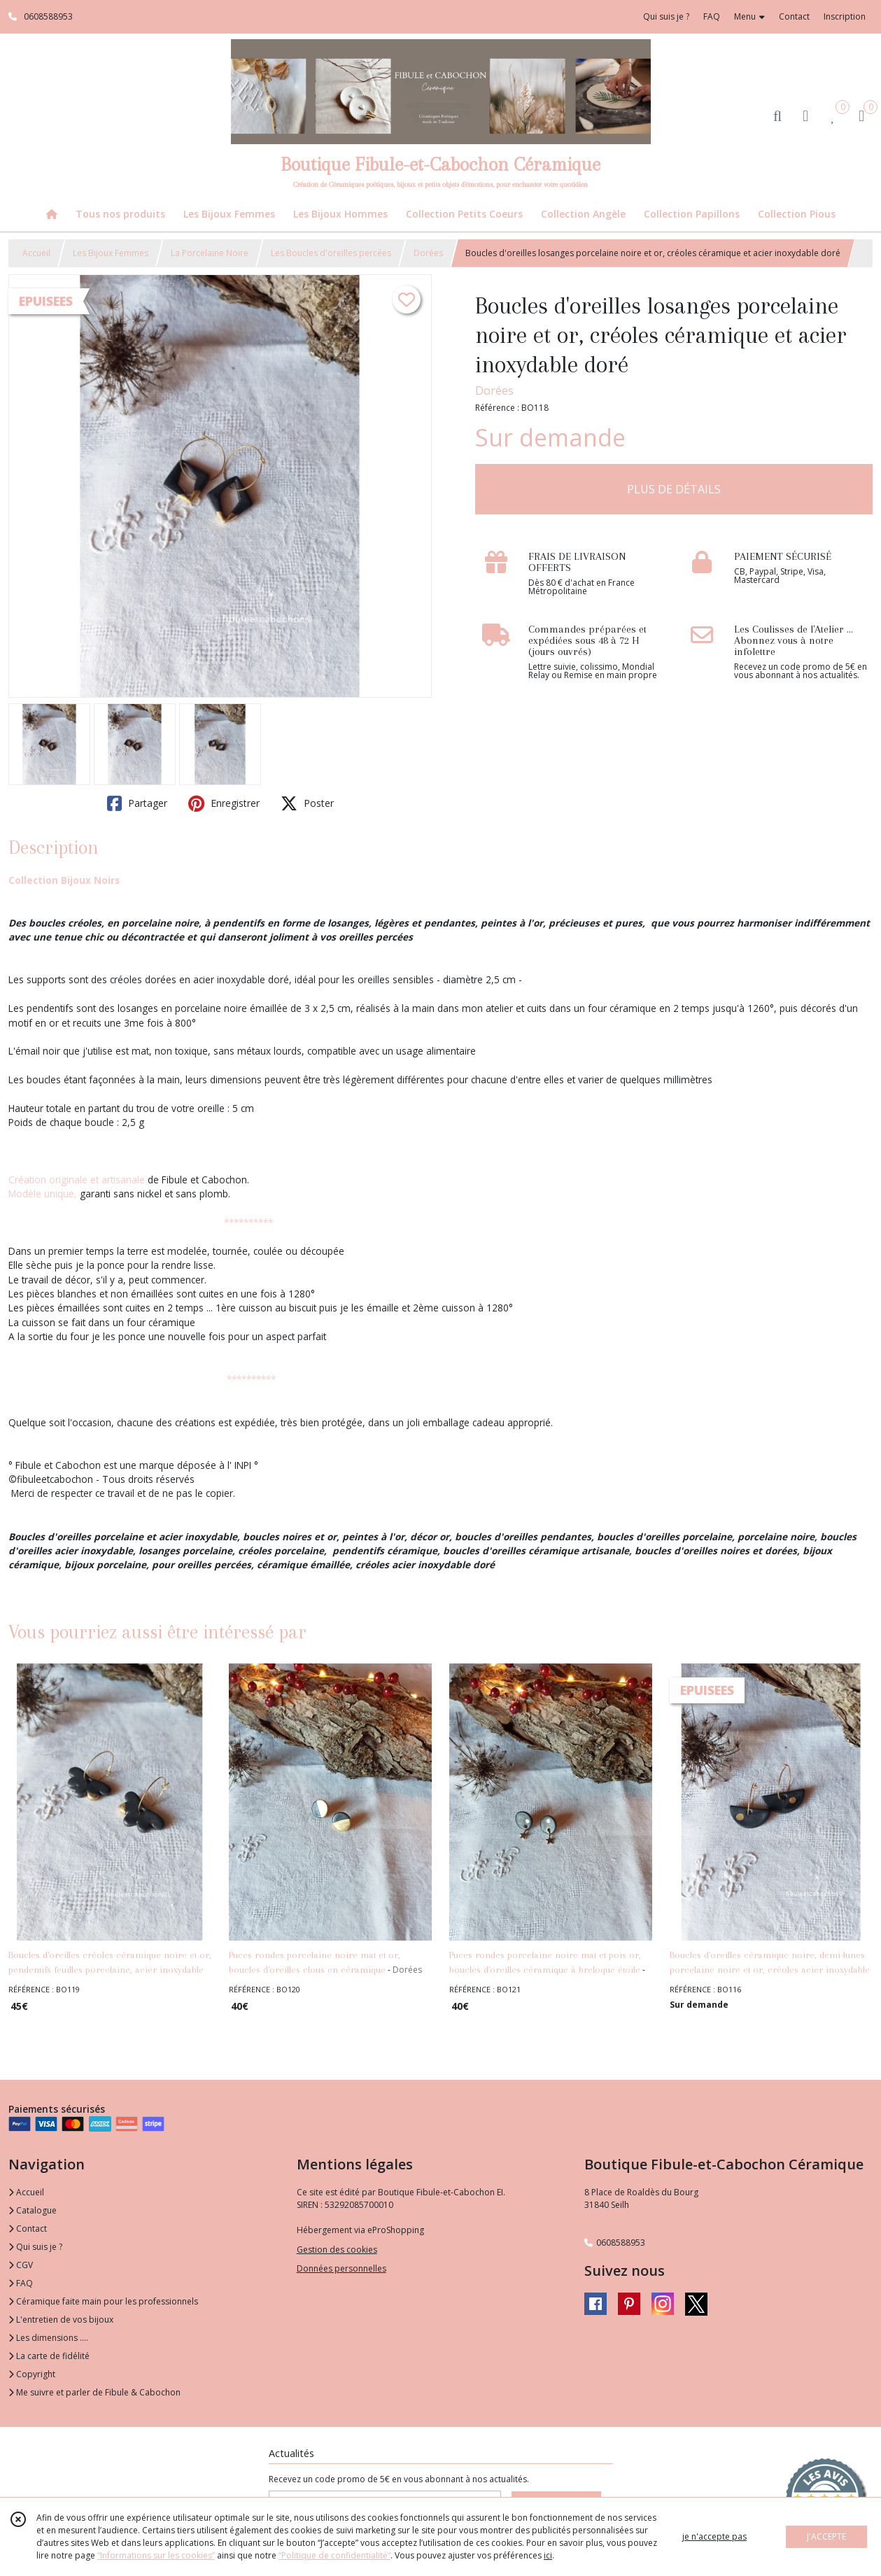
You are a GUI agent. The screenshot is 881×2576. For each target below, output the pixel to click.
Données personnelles (341, 2268)
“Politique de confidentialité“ (334, 2555)
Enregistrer (224, 803)
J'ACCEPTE (826, 2536)
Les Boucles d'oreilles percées (331, 253)
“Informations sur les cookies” (156, 2555)
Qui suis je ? (35, 2247)
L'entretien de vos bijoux (60, 2319)
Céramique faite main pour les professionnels (103, 2301)
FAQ (20, 2283)
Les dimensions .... (48, 2338)
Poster (307, 803)
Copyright (31, 2374)
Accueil (36, 253)
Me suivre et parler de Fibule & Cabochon (94, 2392)
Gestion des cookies (337, 2249)
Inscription (845, 16)
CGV (20, 2265)
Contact (794, 16)
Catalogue (32, 2210)
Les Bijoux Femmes (110, 253)
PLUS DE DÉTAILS (674, 489)
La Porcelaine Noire (209, 253)
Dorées (428, 253)
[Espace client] (805, 115)
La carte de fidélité (49, 2356)
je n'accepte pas (714, 2536)
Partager (137, 803)
